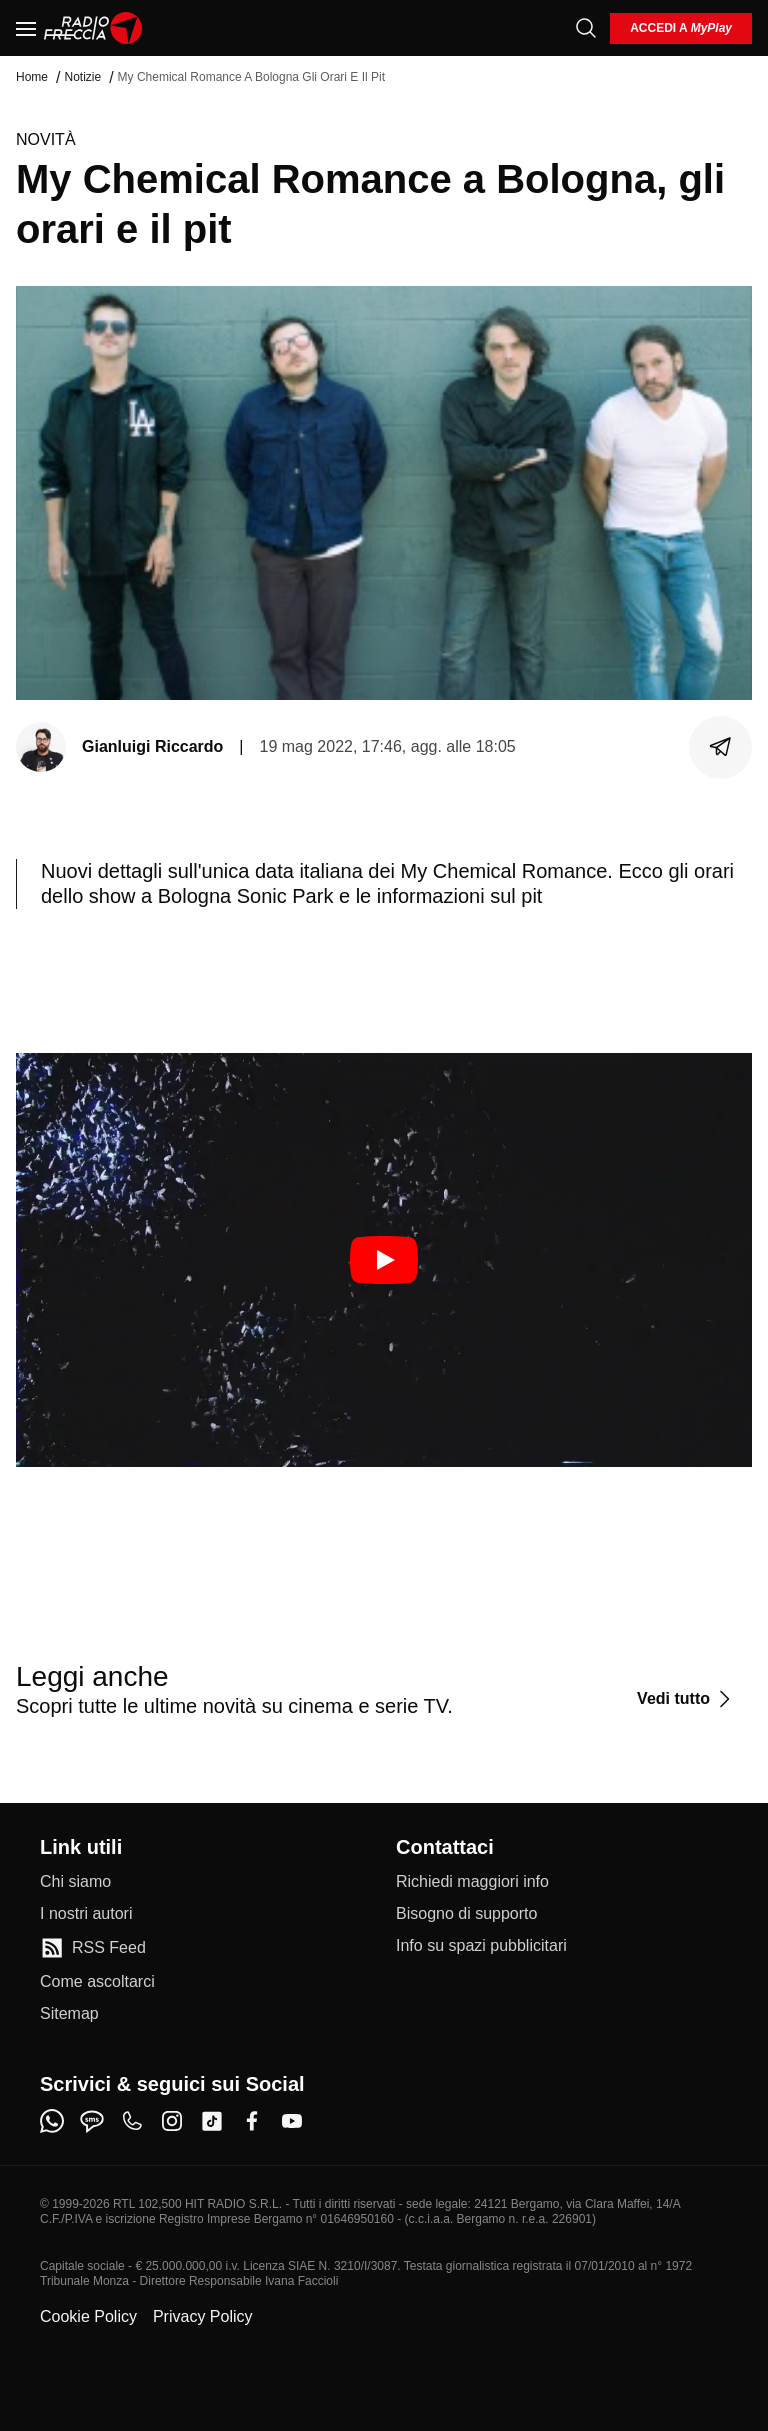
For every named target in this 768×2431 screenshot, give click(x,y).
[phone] (132, 2121)
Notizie (82, 77)
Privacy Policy (203, 2316)
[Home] (93, 28)
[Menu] (26, 28)
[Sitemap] (69, 2014)
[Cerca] (586, 28)
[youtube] (292, 2121)
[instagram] (172, 2121)
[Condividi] (721, 747)
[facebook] (252, 2121)
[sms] (92, 2121)
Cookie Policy (88, 2316)
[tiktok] (212, 2121)
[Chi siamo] (75, 1882)
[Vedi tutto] (686, 1699)
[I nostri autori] (86, 1914)
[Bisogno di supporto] (466, 1914)
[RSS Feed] (93, 1948)
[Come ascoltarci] (97, 1982)
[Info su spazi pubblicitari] (481, 1946)
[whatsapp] (52, 2121)
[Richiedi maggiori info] (472, 1882)
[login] (681, 28)
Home (32, 77)
